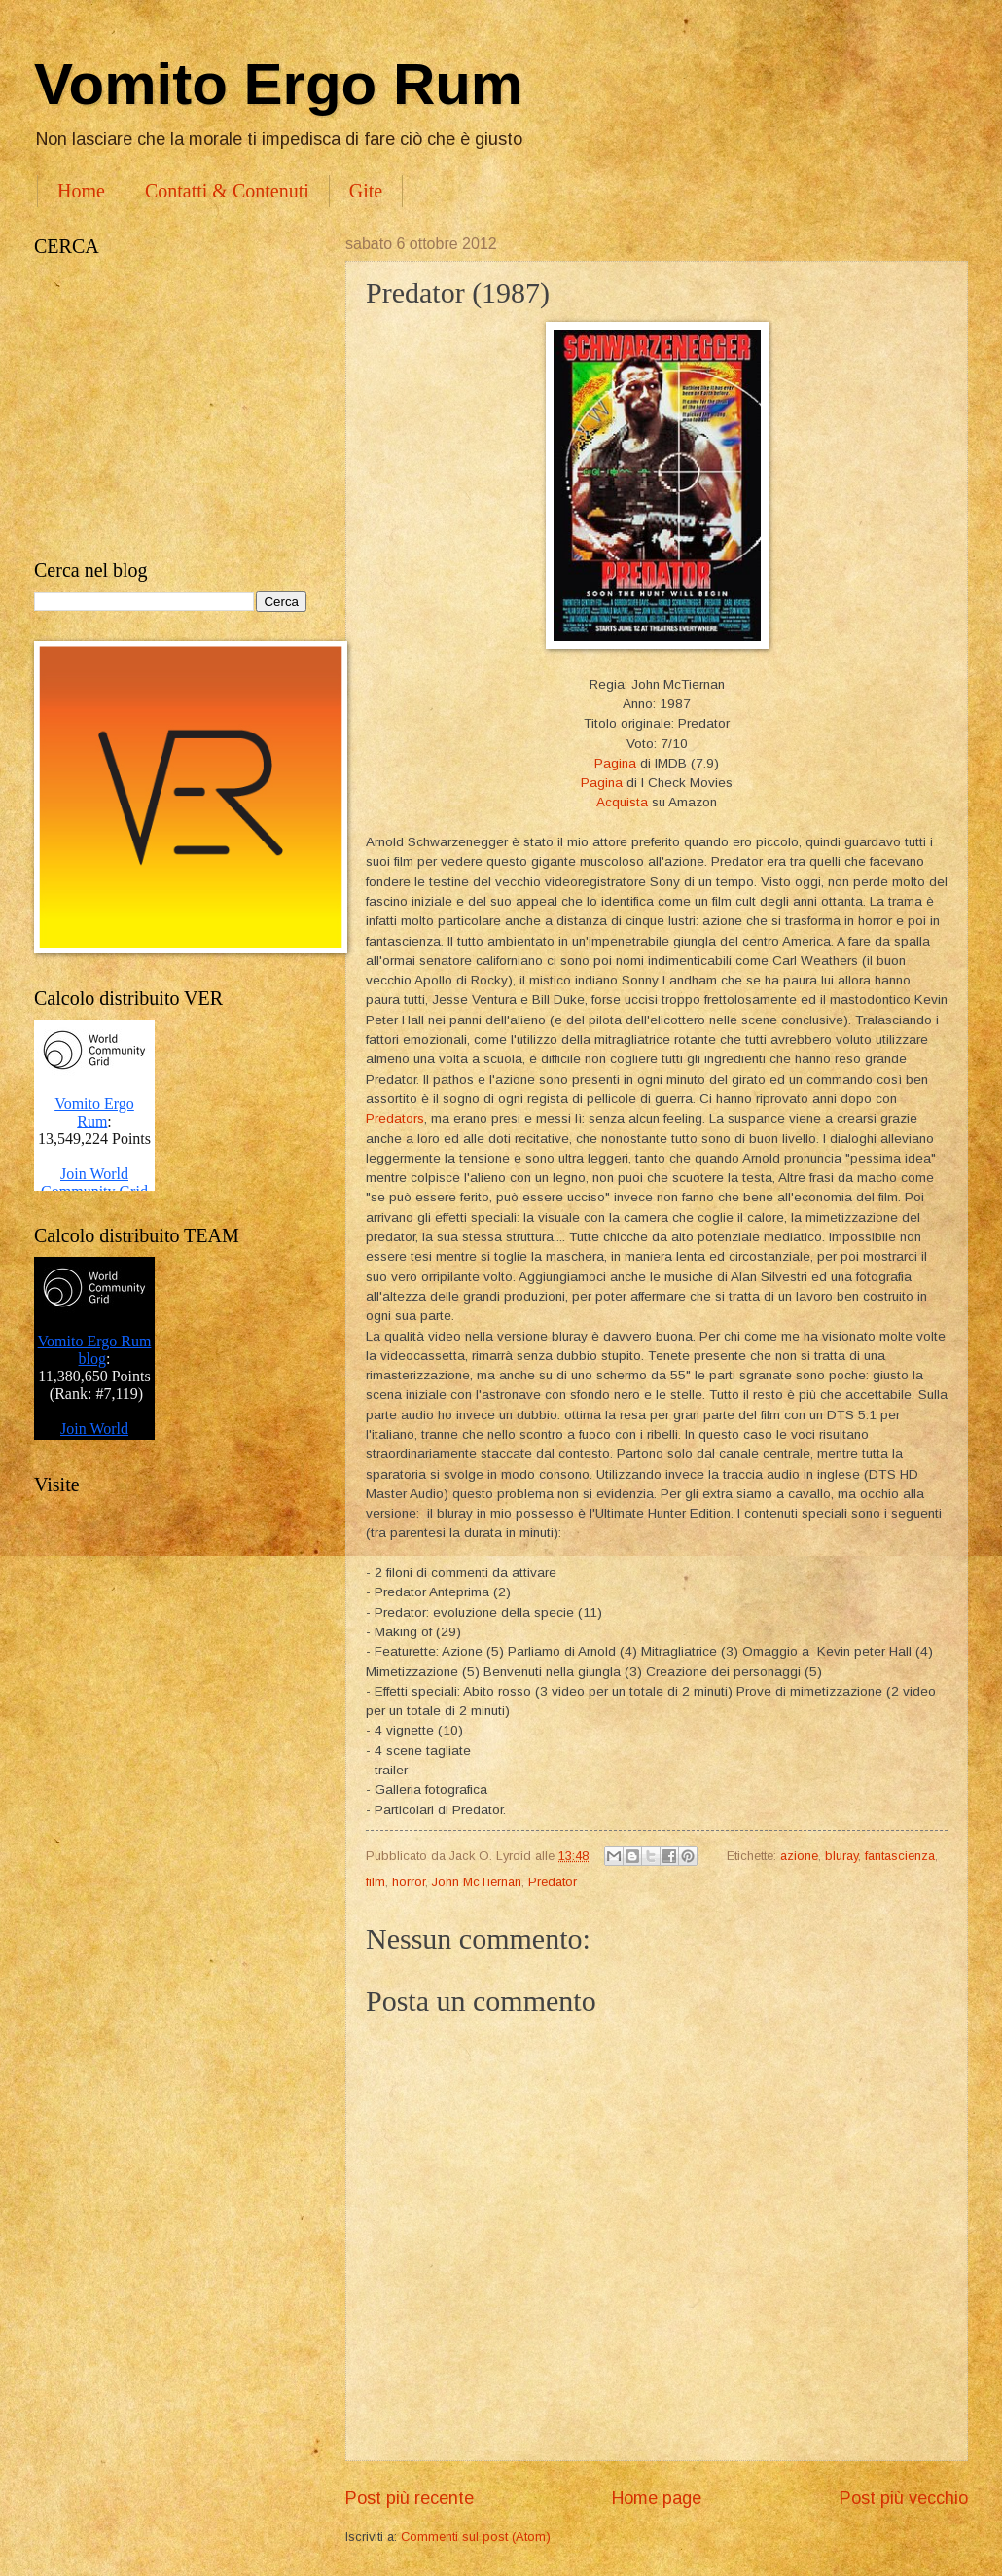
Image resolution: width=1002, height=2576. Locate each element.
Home (81, 190)
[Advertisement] (170, 408)
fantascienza (900, 1855)
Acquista (622, 802)
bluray (841, 1855)
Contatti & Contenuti (227, 190)
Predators (395, 1118)
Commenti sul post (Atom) (476, 2536)
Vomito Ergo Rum (278, 84)
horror (408, 1882)
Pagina (615, 763)
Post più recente (409, 2498)
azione (799, 1855)
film (375, 1882)
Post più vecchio (904, 2498)
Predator (552, 1882)
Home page (656, 2498)
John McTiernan (476, 1882)
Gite (365, 190)
